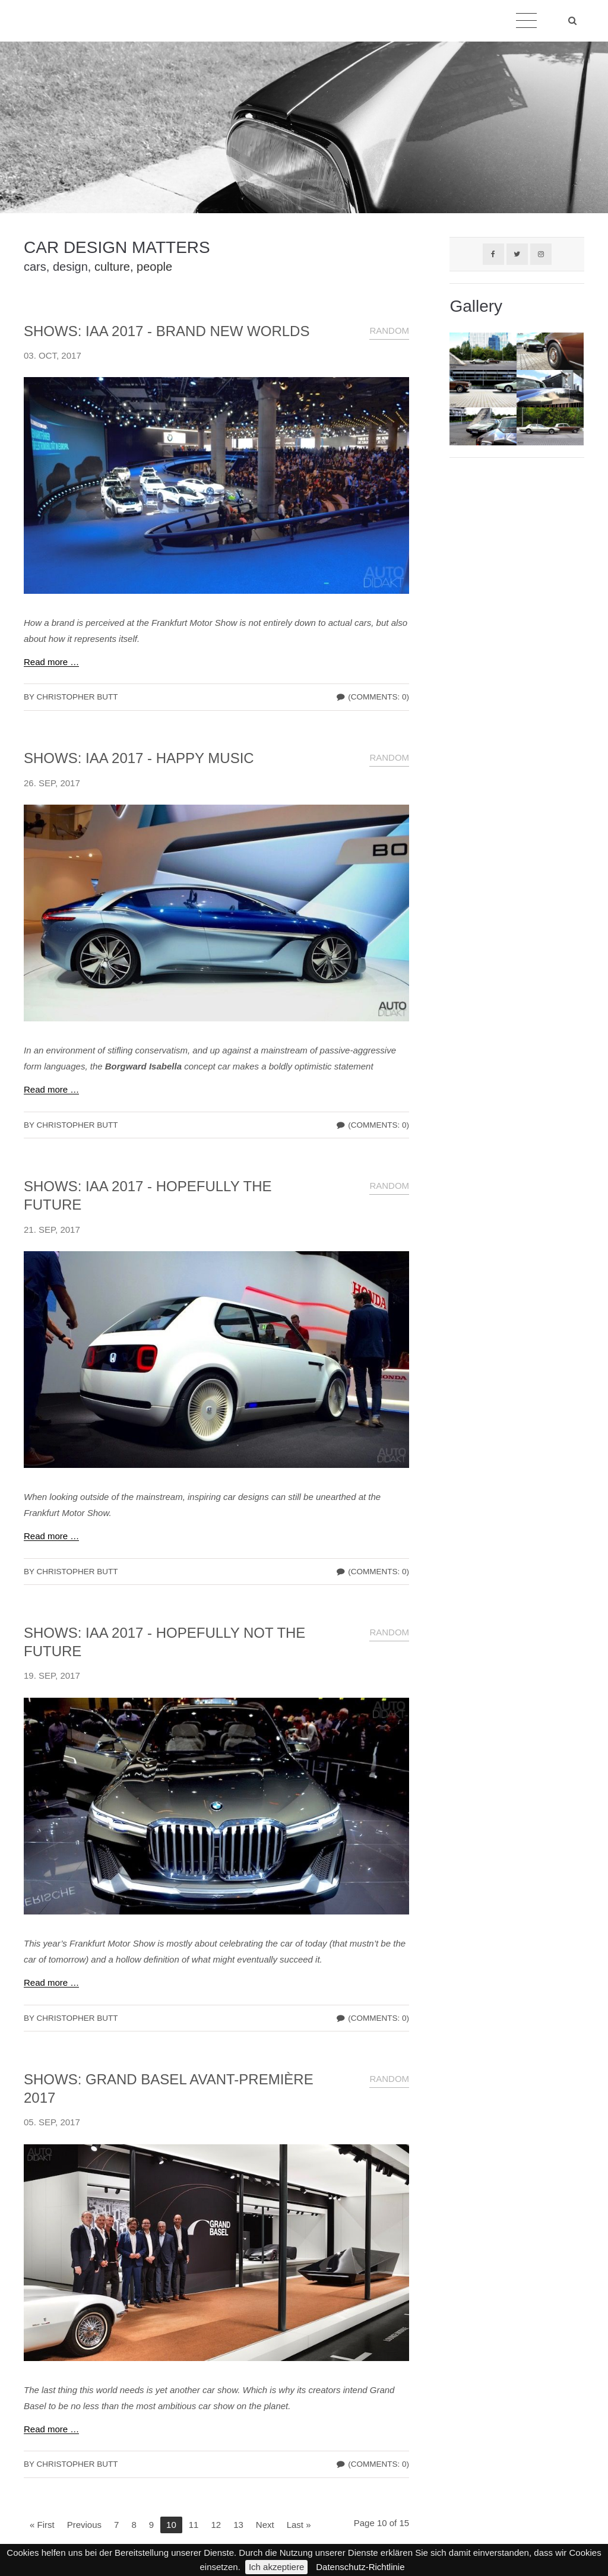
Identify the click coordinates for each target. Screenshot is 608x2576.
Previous (84, 2525)
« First (42, 2525)
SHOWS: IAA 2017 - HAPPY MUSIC (139, 758)
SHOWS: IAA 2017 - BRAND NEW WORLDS (166, 331)
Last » (299, 2525)
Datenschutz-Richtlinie (360, 2567)
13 (238, 2525)
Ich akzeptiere (276, 2567)
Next (265, 2525)
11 (194, 2525)
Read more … (51, 662)
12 (216, 2525)
